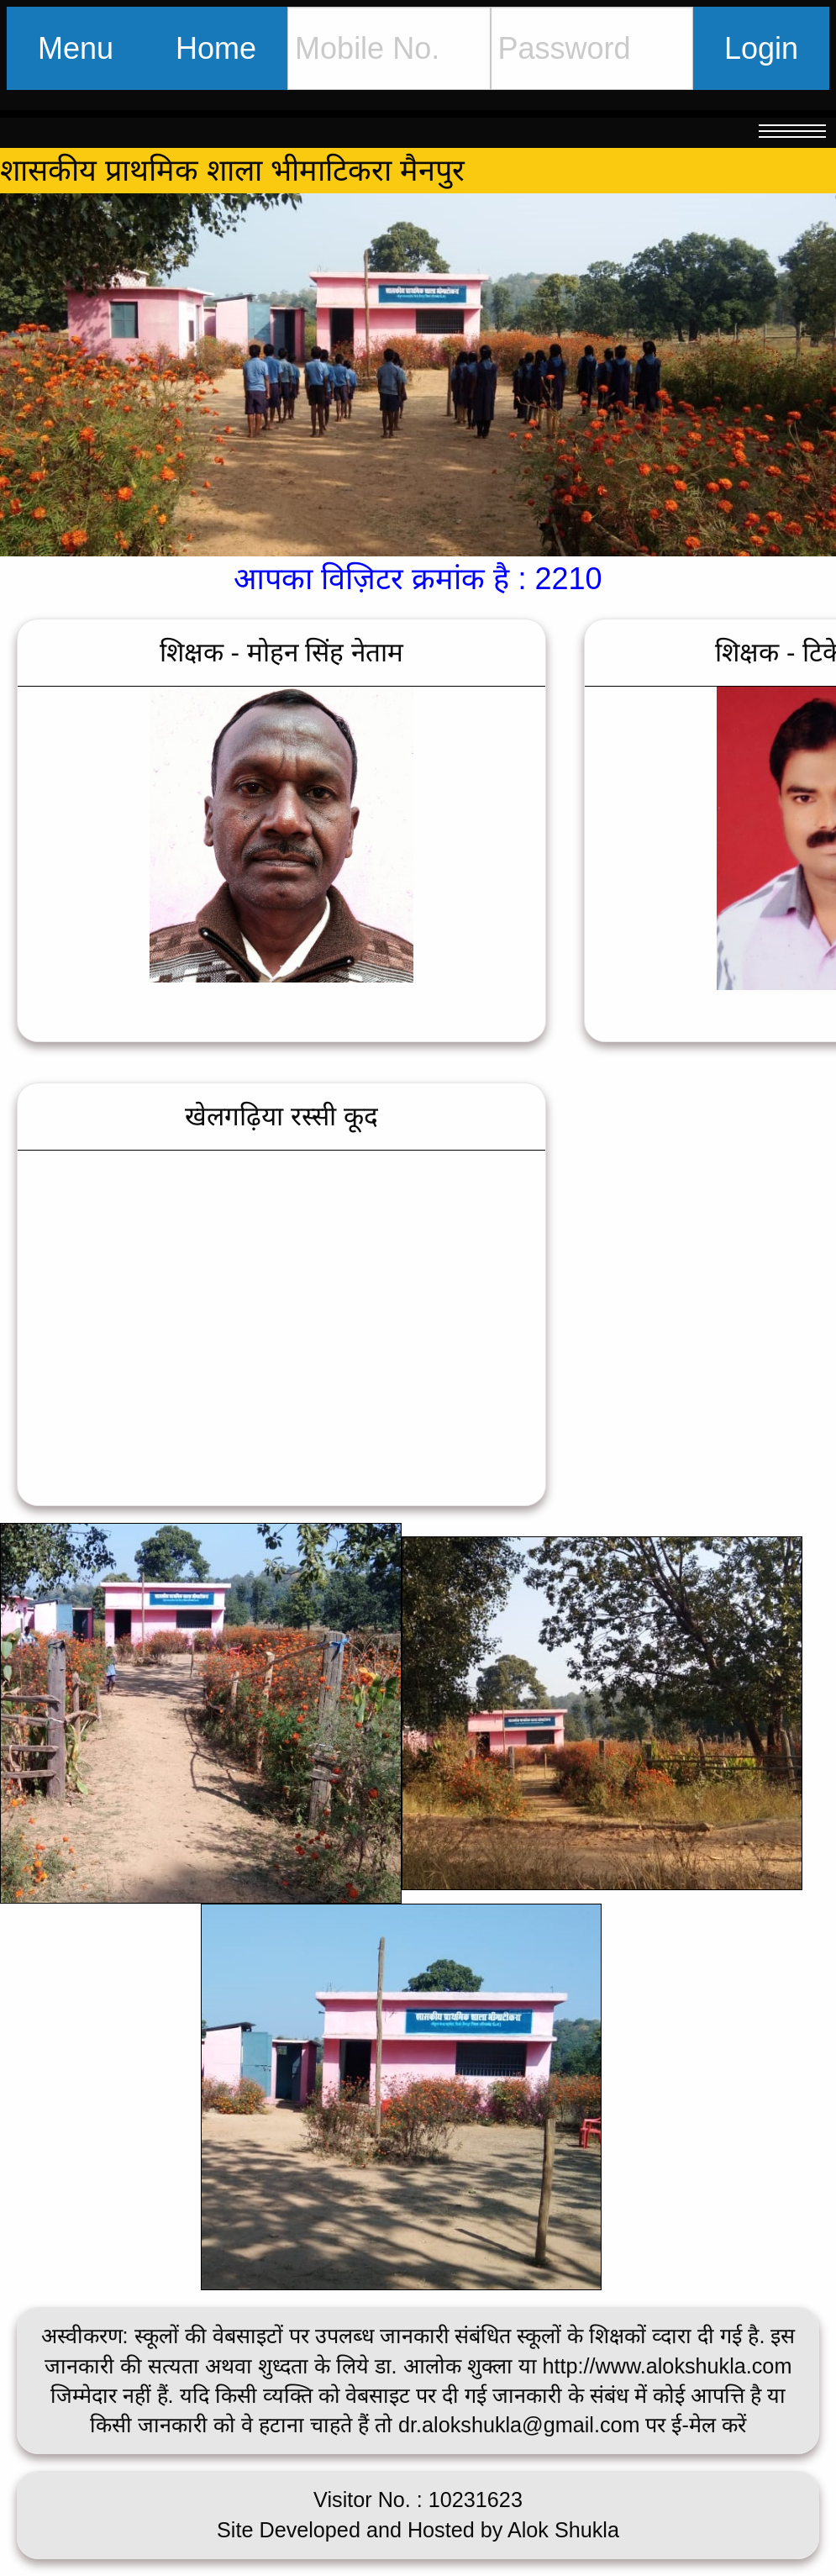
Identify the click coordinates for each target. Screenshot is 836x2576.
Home (216, 48)
